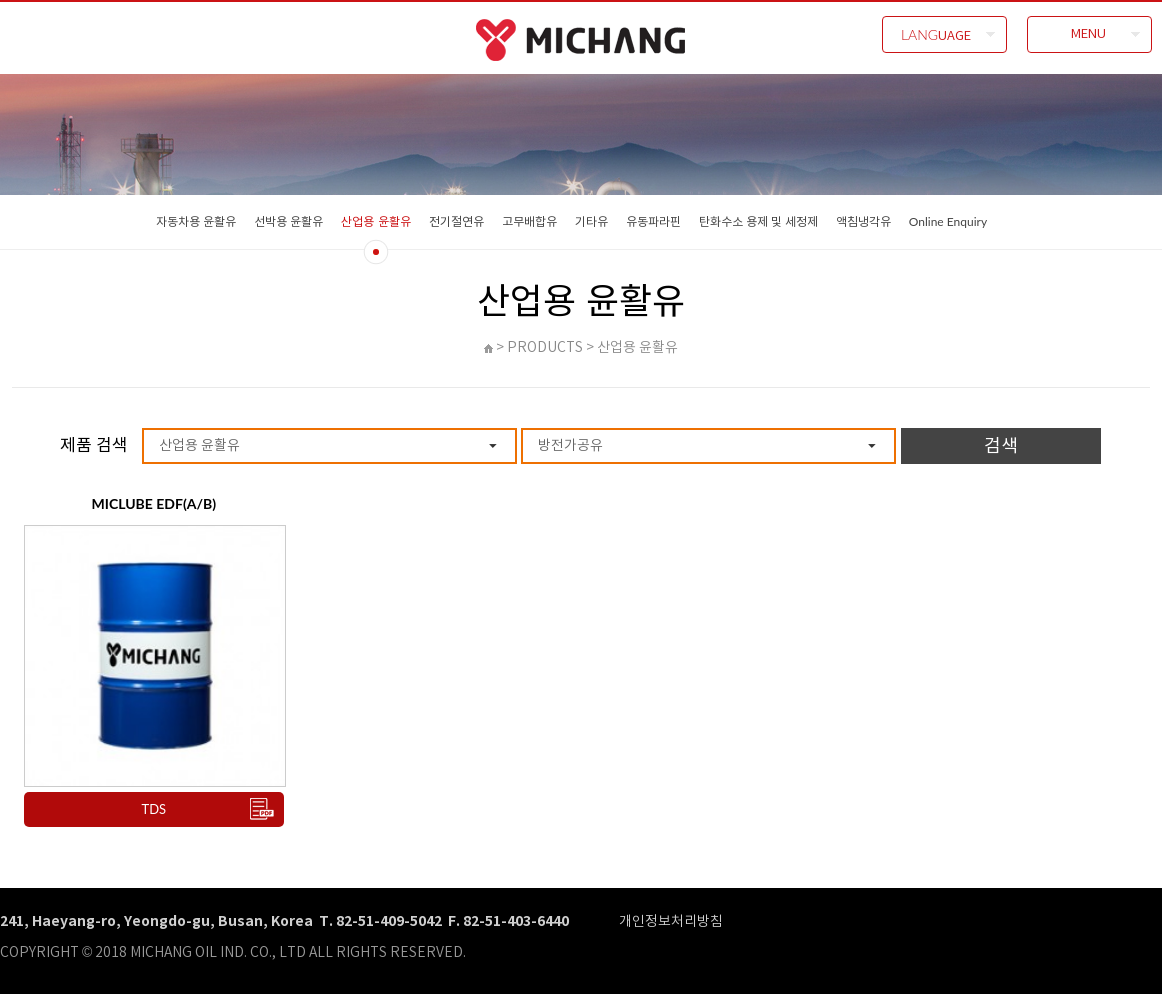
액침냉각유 (863, 221)
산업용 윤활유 (375, 221)
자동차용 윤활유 (196, 221)
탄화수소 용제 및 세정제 (758, 221)
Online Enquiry (948, 221)
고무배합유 (529, 221)
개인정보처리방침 (671, 920)
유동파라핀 (653, 221)
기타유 (591, 221)
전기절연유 (456, 221)
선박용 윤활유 (288, 221)
